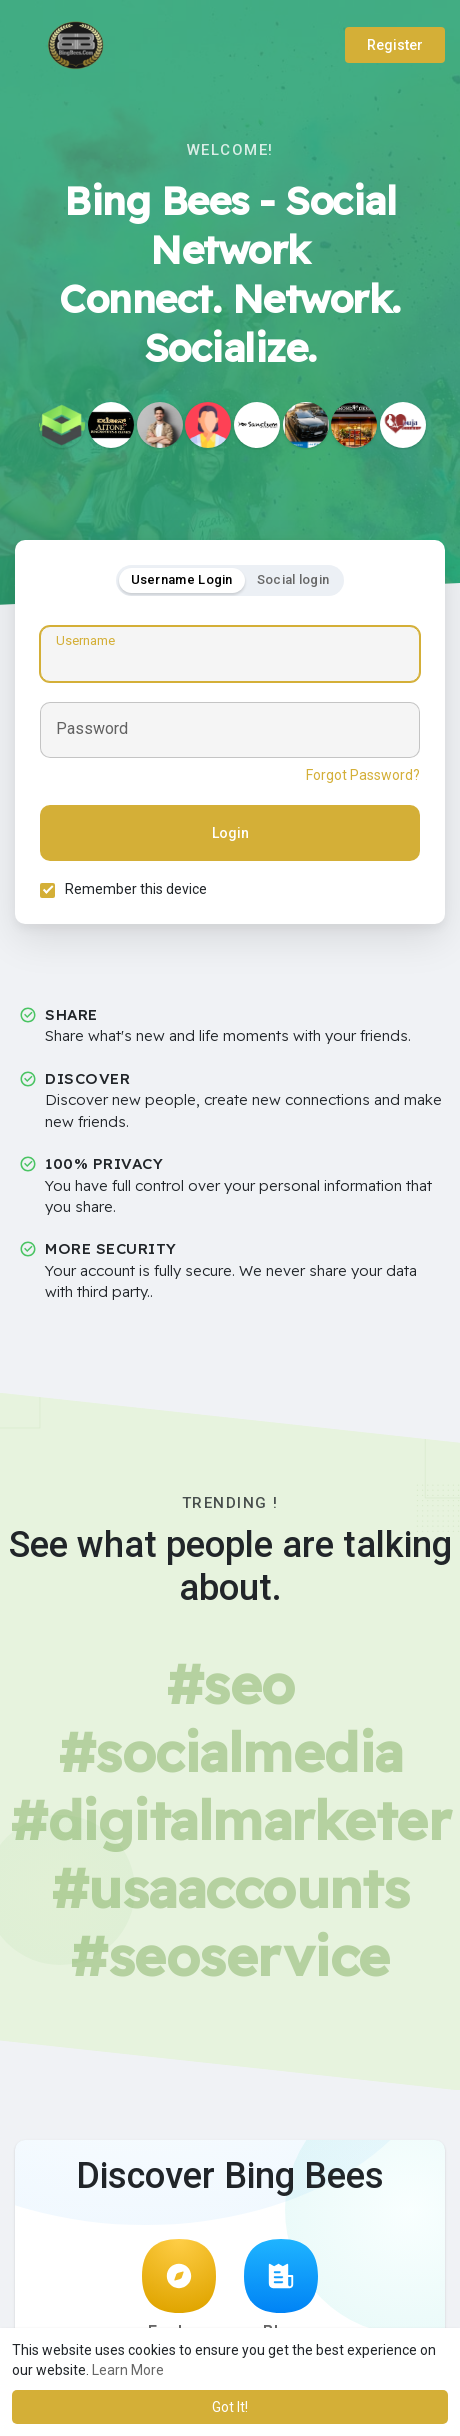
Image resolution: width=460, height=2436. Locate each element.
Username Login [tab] (182, 579)
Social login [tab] (293, 579)
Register (395, 45)
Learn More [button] (128, 2370)
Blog (281, 2290)
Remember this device (136, 889)
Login (230, 833)
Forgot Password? (363, 775)
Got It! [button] (230, 2407)
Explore (179, 2290)
